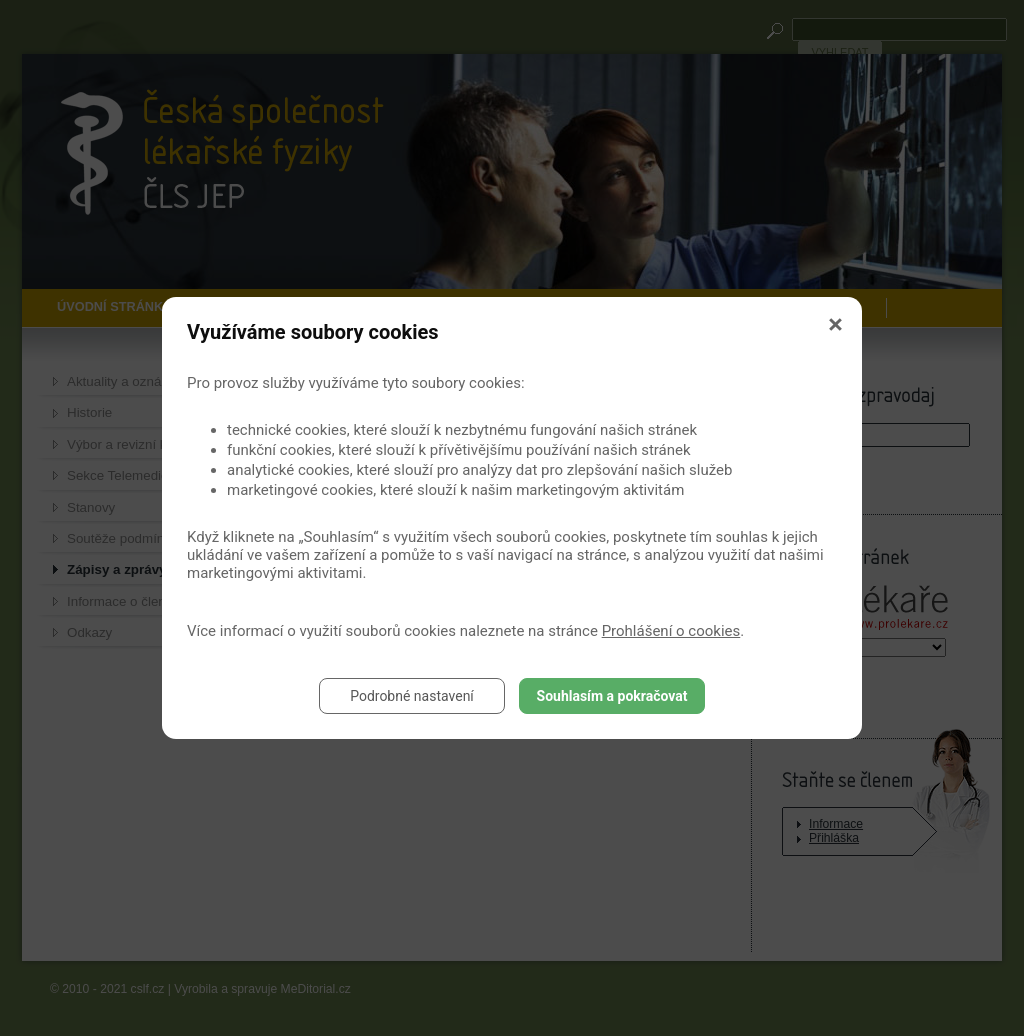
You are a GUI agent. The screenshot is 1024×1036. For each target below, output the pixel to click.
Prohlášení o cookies (671, 631)
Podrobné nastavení (412, 696)
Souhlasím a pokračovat (612, 696)
